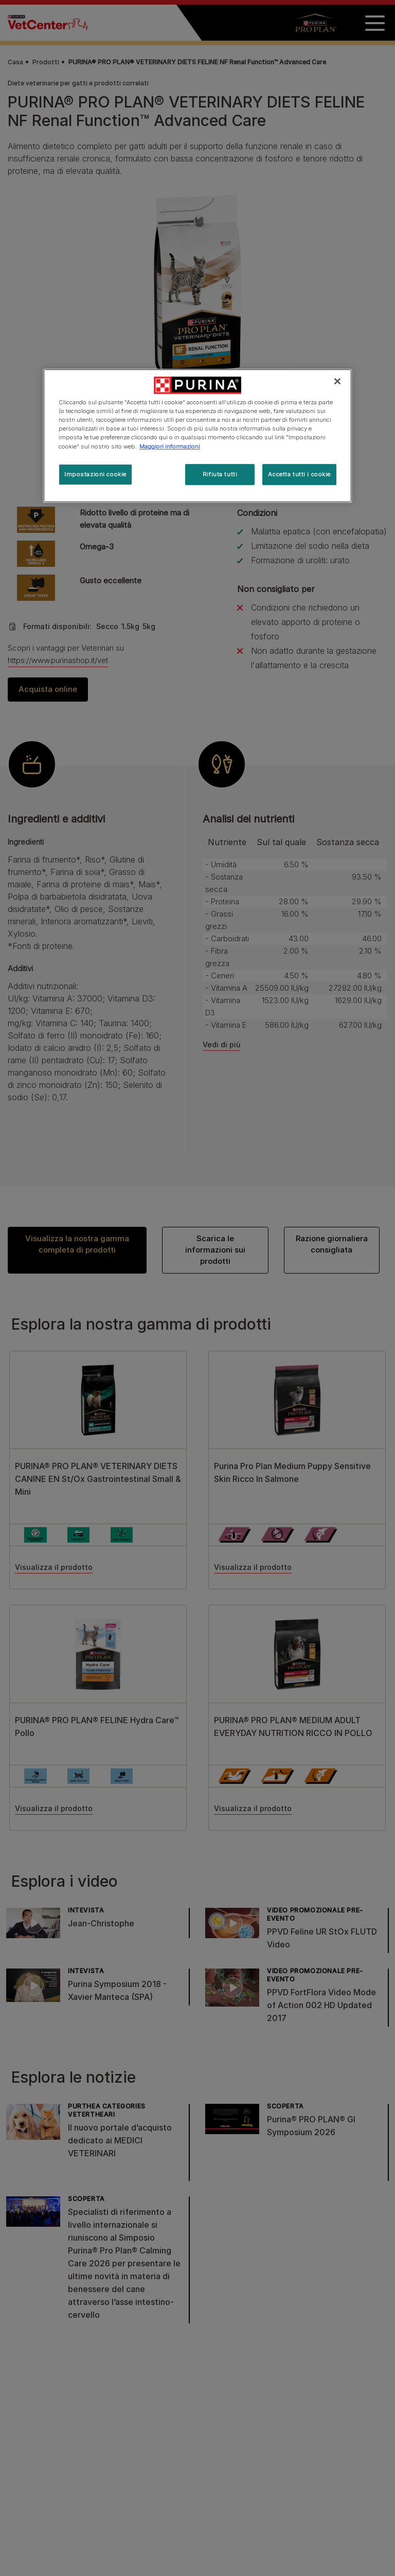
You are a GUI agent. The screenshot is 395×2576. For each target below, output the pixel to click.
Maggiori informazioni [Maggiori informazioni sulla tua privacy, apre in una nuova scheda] (169, 446)
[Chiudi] (337, 381)
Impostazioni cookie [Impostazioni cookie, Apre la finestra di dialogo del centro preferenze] (95, 474)
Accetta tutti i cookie (299, 474)
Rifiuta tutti (220, 474)
